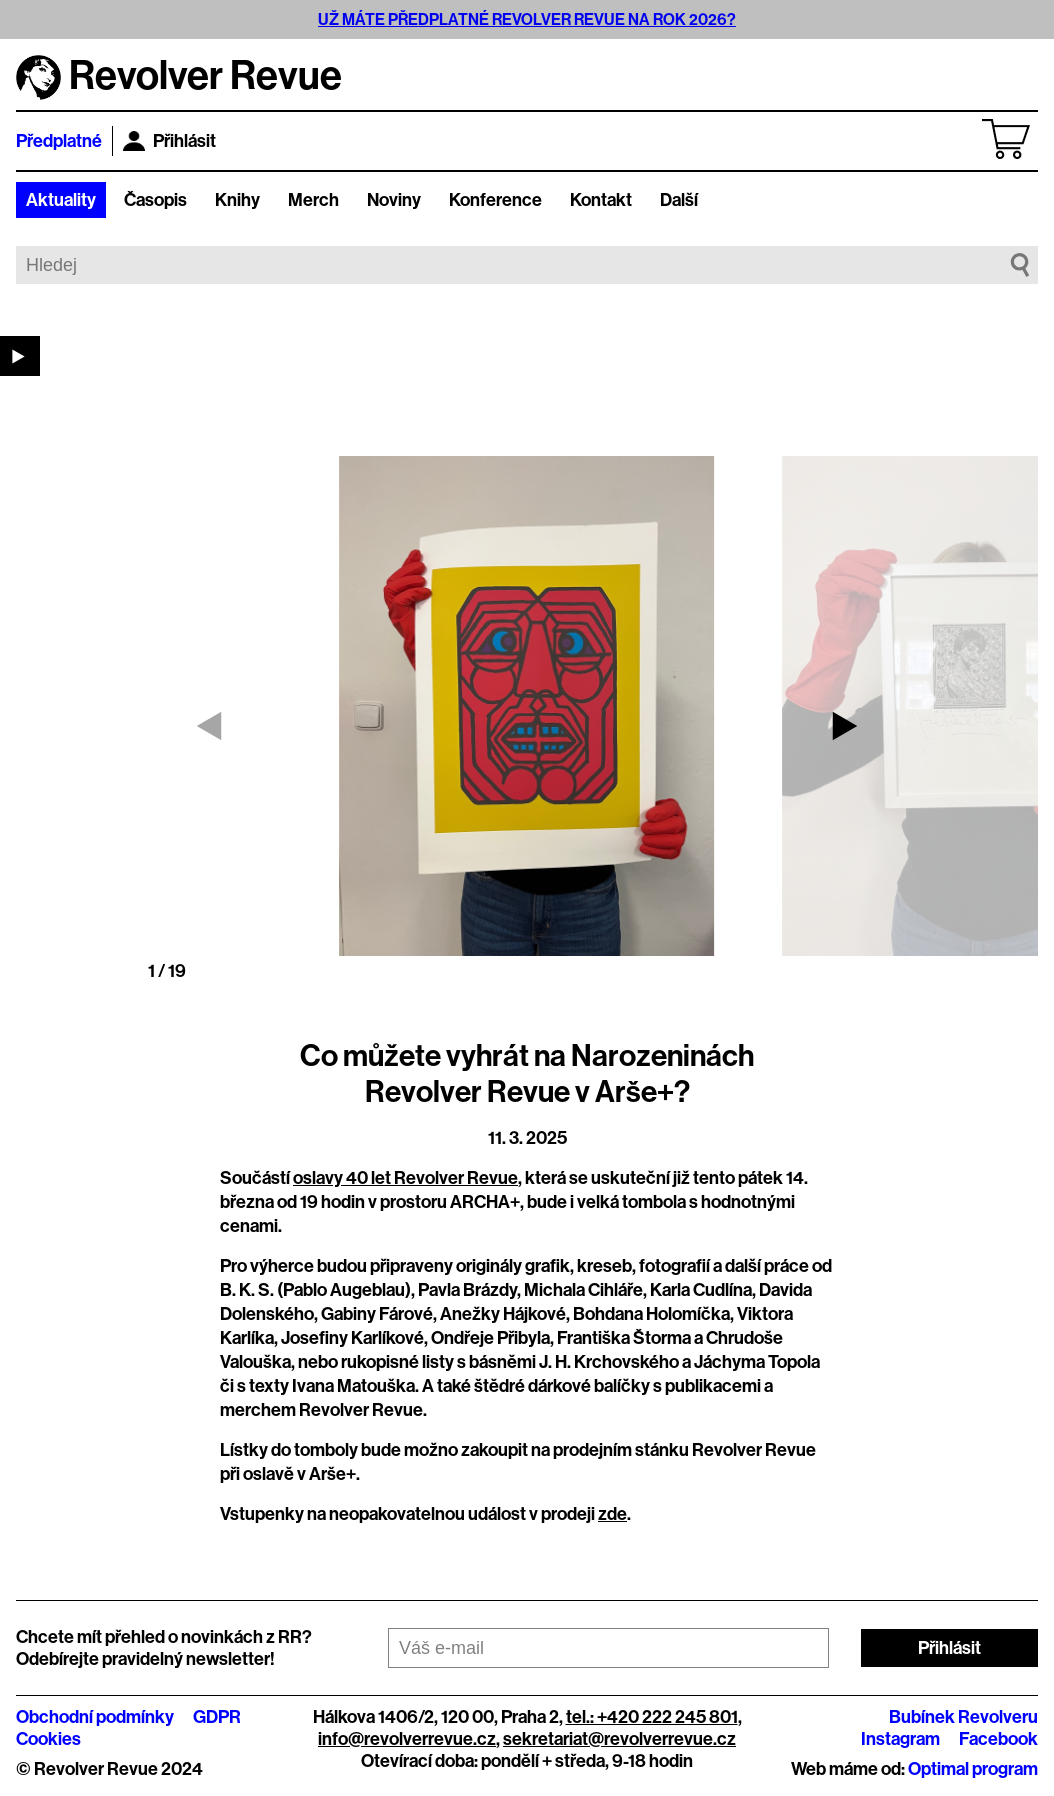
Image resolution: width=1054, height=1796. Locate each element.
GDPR (217, 1717)
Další (679, 200)
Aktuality (61, 200)
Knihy (237, 200)
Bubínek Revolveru (963, 1717)
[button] (845, 726)
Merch (313, 200)
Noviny (394, 200)
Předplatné (59, 141)
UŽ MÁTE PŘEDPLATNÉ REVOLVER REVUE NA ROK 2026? (527, 19)
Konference (495, 200)
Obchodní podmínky (95, 1717)
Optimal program (973, 1769)
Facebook (998, 1739)
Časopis (155, 200)
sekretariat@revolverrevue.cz (619, 1739)
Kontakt (601, 200)
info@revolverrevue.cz (407, 1739)
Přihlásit (169, 141)
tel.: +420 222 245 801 (652, 1717)
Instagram (900, 1739)
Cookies (48, 1739)
